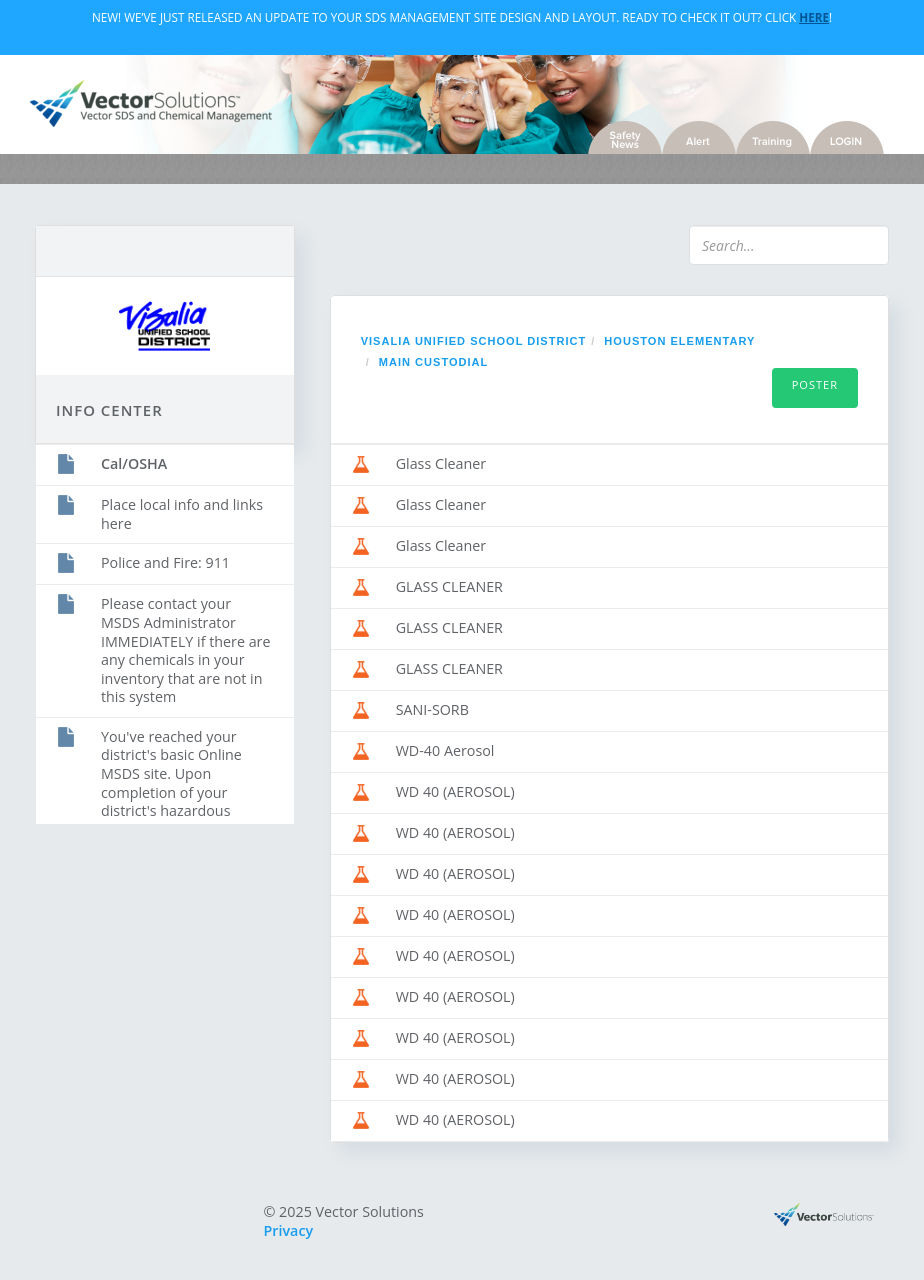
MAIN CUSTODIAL (434, 362)
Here (814, 17)
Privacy (289, 1230)
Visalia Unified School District (474, 341)
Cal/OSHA (134, 463)
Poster (815, 384)
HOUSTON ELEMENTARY (679, 341)
